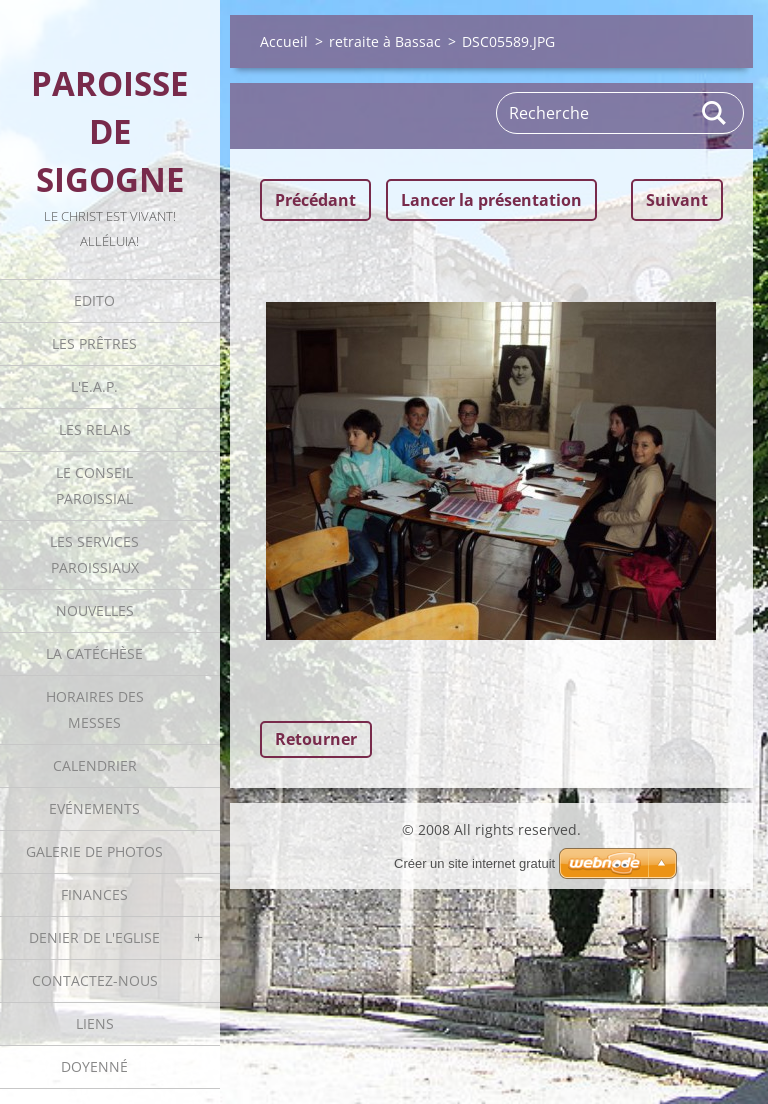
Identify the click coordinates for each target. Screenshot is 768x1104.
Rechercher (715, 113)
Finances (94, 894)
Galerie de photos (94, 851)
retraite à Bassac (385, 41)
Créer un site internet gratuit (474, 863)
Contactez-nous (95, 980)
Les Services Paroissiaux (94, 554)
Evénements (94, 808)
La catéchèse (94, 653)
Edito (94, 300)
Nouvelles (95, 610)
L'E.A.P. (94, 386)
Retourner (316, 739)
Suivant (677, 200)
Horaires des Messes (95, 709)
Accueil (284, 41)
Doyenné (94, 1066)
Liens (95, 1023)
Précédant (315, 200)
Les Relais (95, 429)
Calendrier (95, 765)
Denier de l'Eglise (94, 937)
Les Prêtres (94, 343)
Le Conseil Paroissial (94, 485)
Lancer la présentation (491, 200)
